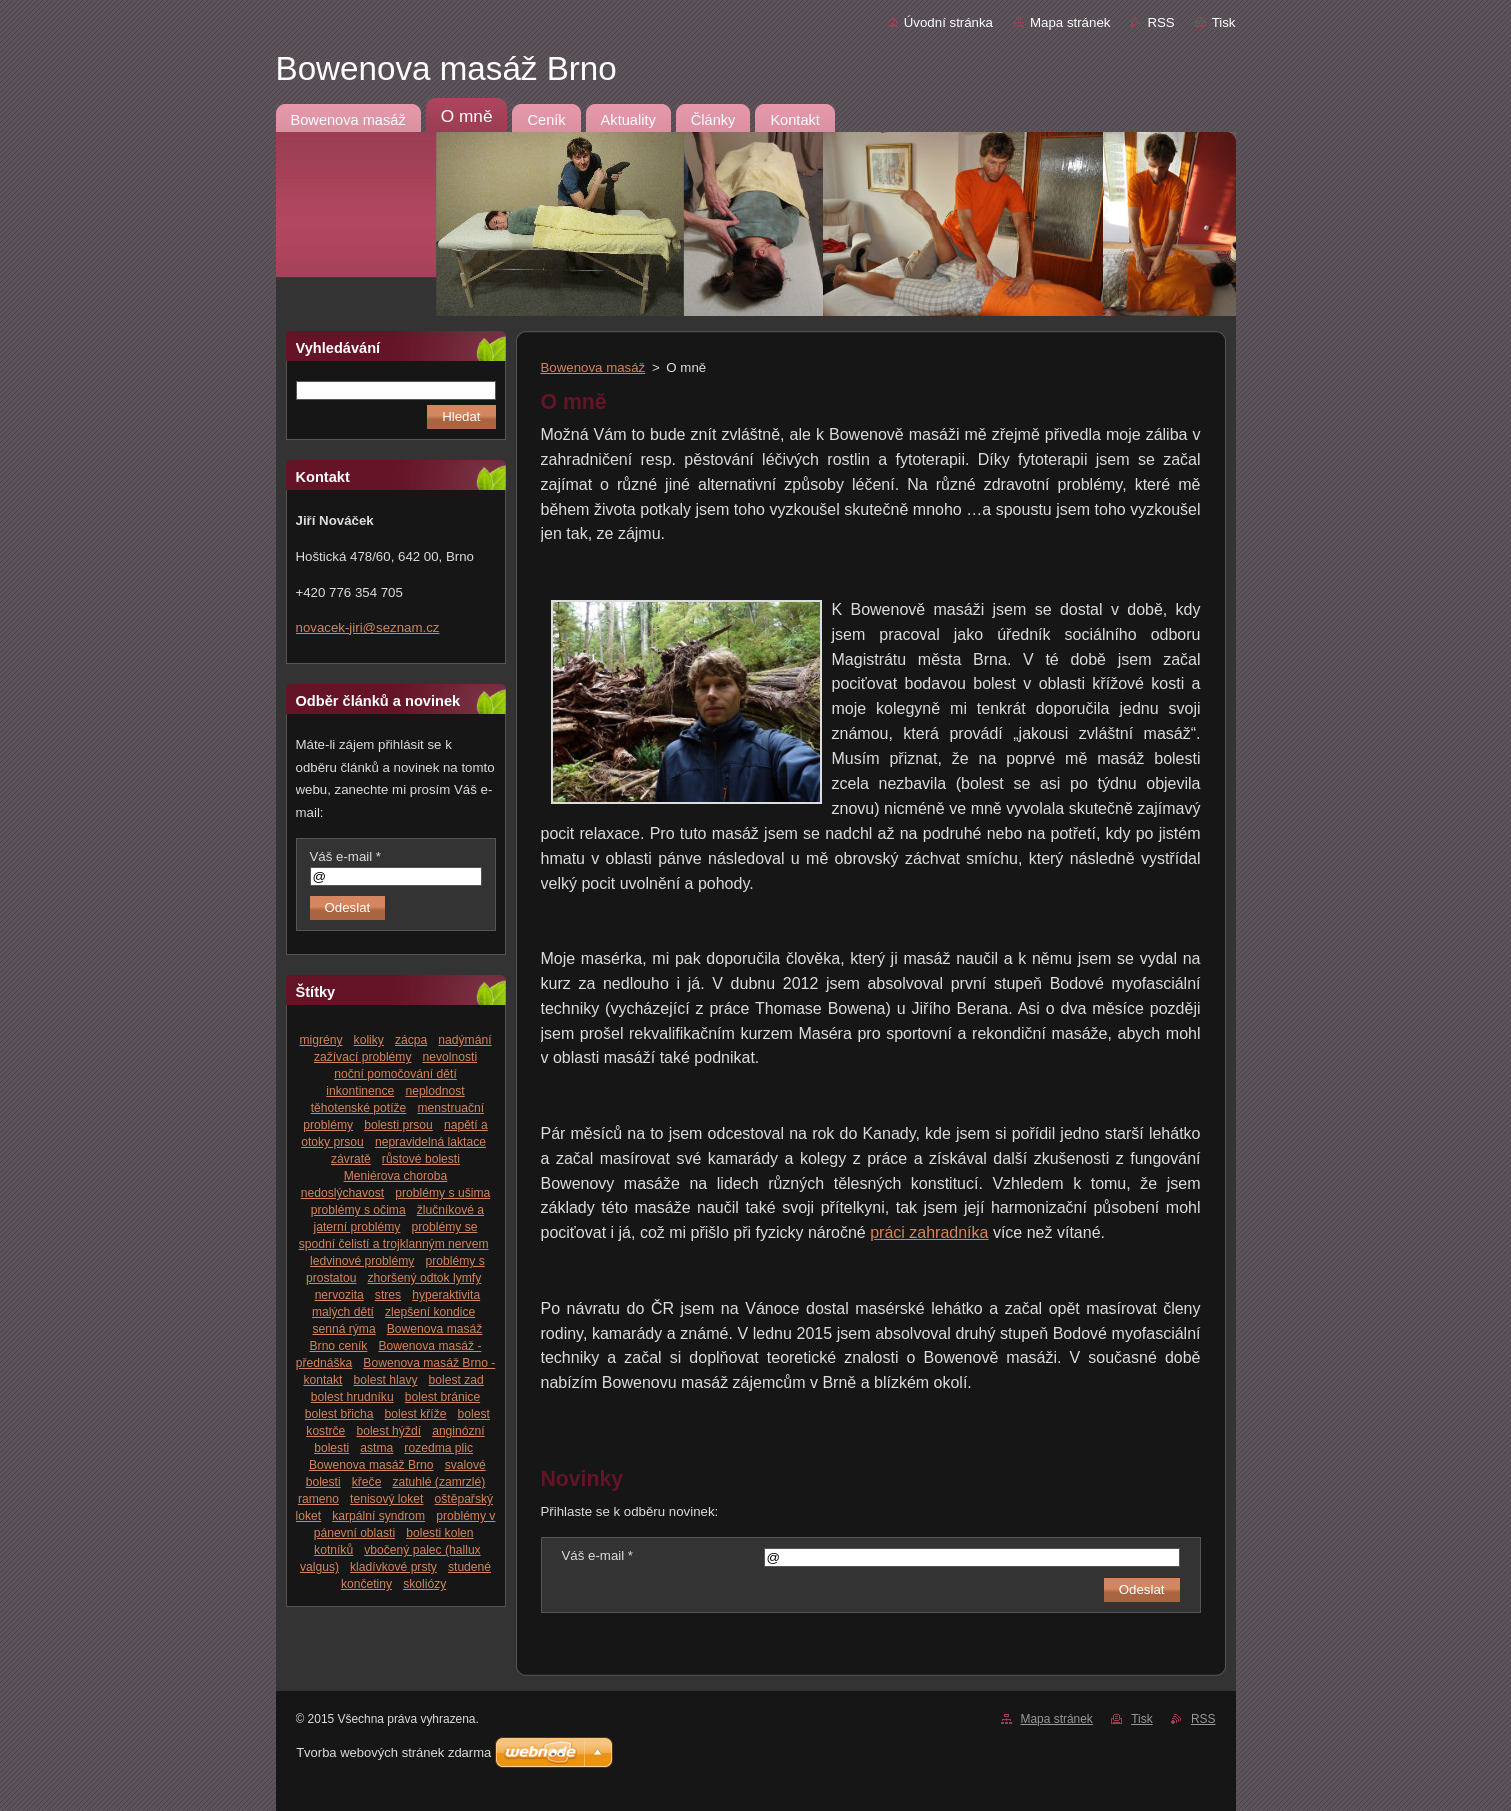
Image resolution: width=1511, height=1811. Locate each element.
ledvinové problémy (362, 1261)
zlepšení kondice (430, 1312)
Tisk (1224, 22)
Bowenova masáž (593, 367)
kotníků (333, 1550)
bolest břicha (339, 1414)
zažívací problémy (363, 1057)
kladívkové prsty (393, 1567)
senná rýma (343, 1329)
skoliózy (424, 1584)
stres (388, 1295)
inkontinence (360, 1091)
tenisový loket (386, 1499)
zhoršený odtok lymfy (425, 1278)
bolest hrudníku (352, 1397)
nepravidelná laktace (430, 1142)
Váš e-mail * (346, 856)
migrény (320, 1040)
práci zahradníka (929, 1232)
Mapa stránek (1070, 22)
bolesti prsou (398, 1125)
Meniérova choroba (396, 1176)
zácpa (411, 1040)
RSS (1160, 22)
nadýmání (464, 1040)
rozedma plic (438, 1448)
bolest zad (456, 1380)
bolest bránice (442, 1397)
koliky (369, 1040)
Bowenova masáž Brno (371, 1465)
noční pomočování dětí (395, 1074)
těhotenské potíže (359, 1108)
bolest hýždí (388, 1431)
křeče (367, 1482)
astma (376, 1448)
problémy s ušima (442, 1193)
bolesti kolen (439, 1533)
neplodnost (434, 1091)
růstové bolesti (421, 1159)
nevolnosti (450, 1057)
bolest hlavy (386, 1380)
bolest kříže (416, 1414)
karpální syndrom (378, 1516)
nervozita (339, 1295)
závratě (351, 1159)
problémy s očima (358, 1210)
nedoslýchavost (342, 1193)
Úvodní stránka (948, 22)
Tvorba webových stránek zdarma (393, 1752)
